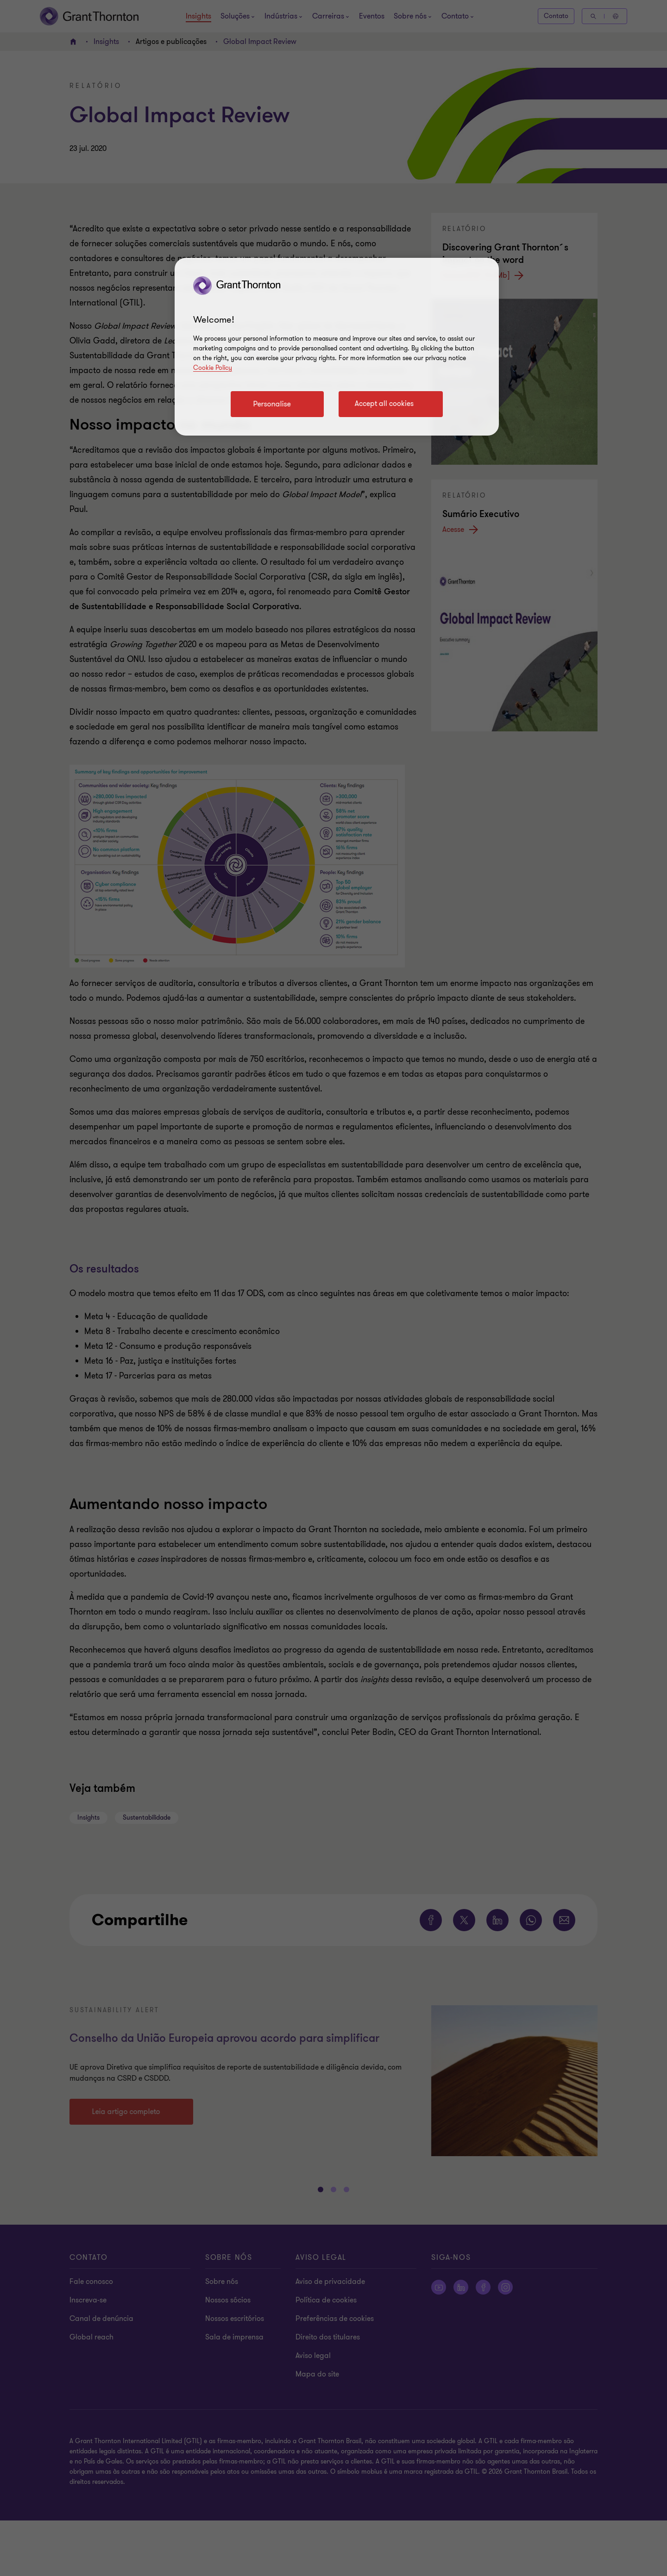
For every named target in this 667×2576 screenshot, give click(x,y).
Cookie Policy (212, 367)
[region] (337, 347)
